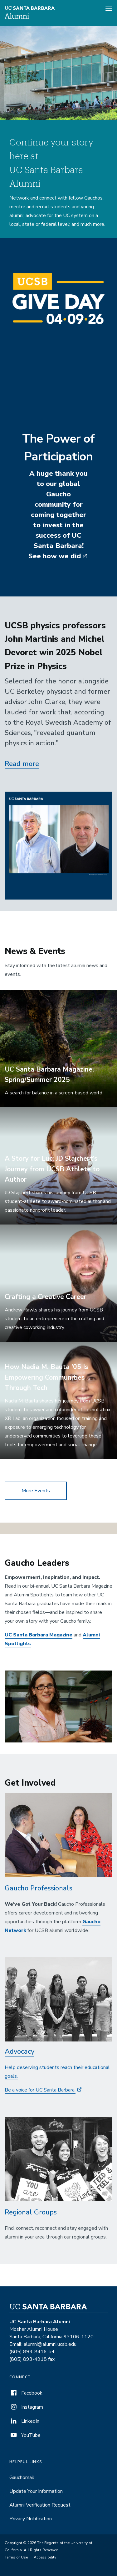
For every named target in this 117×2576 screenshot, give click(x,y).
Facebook (25, 2393)
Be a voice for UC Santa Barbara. (40, 2090)
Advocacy (19, 2051)
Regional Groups (31, 2212)
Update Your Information (36, 2491)
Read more (22, 763)
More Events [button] (36, 1490)
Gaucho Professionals (38, 1888)
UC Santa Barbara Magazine (38, 1634)
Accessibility (45, 2557)
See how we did (54, 556)
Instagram (26, 2407)
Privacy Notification (30, 2518)
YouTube (25, 2435)
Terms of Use (16, 2557)
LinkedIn (24, 2421)
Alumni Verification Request (40, 2505)
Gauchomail (21, 2477)
